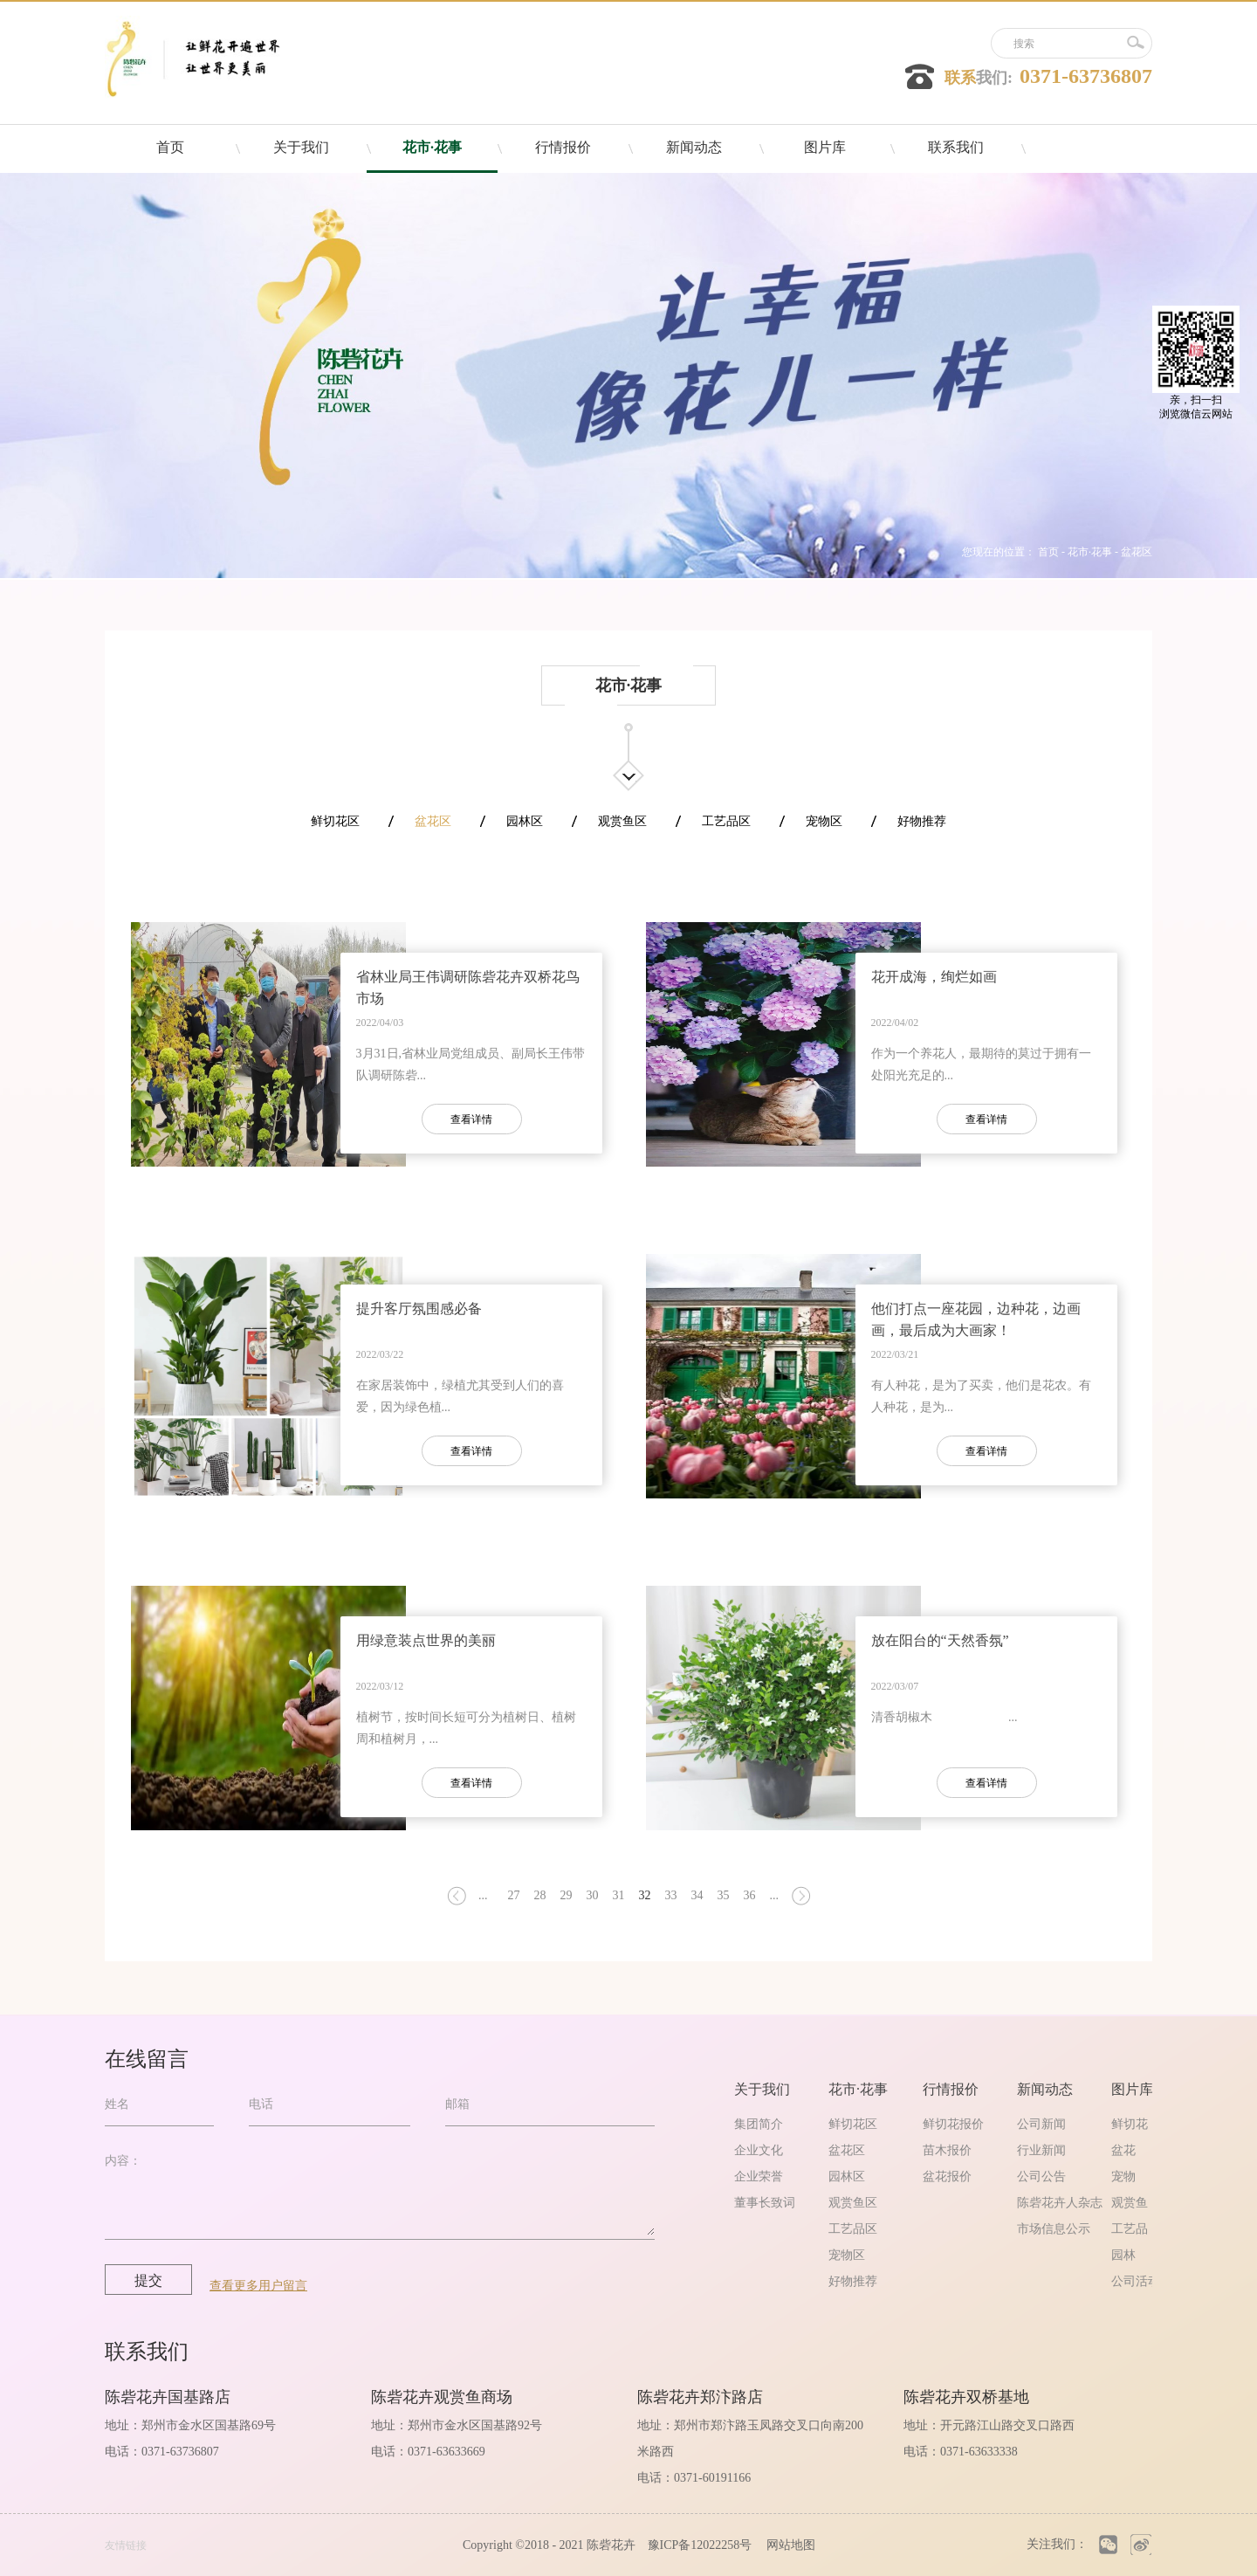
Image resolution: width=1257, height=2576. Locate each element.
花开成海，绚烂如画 (934, 976)
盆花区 (1136, 552)
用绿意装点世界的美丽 (426, 1640)
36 (750, 1895)
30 (593, 1895)
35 (724, 1895)
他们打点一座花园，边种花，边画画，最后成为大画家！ (976, 1319)
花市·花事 (1090, 552)
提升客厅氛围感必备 (419, 1308)
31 (619, 1895)
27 (514, 1895)
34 (697, 1895)
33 (671, 1895)
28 (540, 1895)
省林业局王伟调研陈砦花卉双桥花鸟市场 (468, 987)
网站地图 (787, 2545)
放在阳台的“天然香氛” (940, 1640)
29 (566, 1895)
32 (645, 1895)
